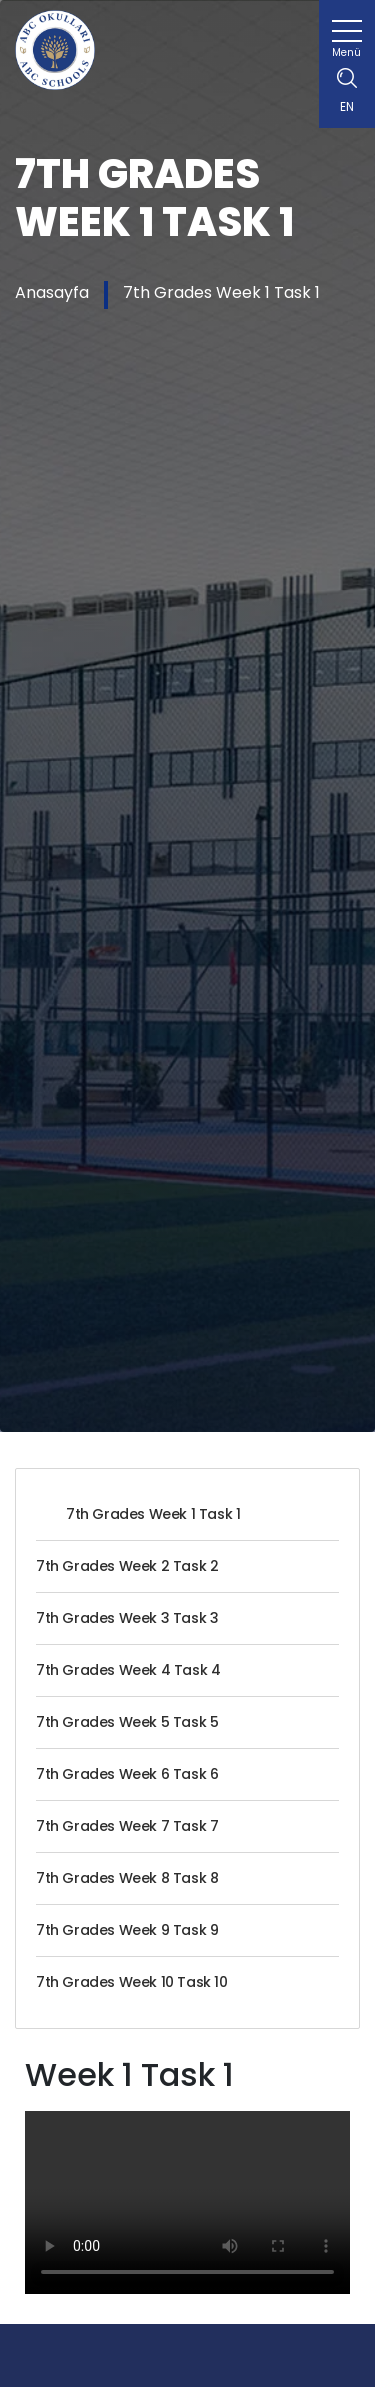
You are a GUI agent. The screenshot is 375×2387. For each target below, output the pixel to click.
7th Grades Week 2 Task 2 (127, 1566)
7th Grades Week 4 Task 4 (128, 1670)
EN (347, 106)
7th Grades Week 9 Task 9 (127, 1930)
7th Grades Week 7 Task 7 (127, 1826)
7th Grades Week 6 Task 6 (127, 1774)
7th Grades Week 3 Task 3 (127, 1618)
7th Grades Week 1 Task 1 (221, 292)
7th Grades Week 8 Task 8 (127, 1878)
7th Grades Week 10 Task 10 (132, 1982)
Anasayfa (52, 292)
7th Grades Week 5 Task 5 (127, 1722)
